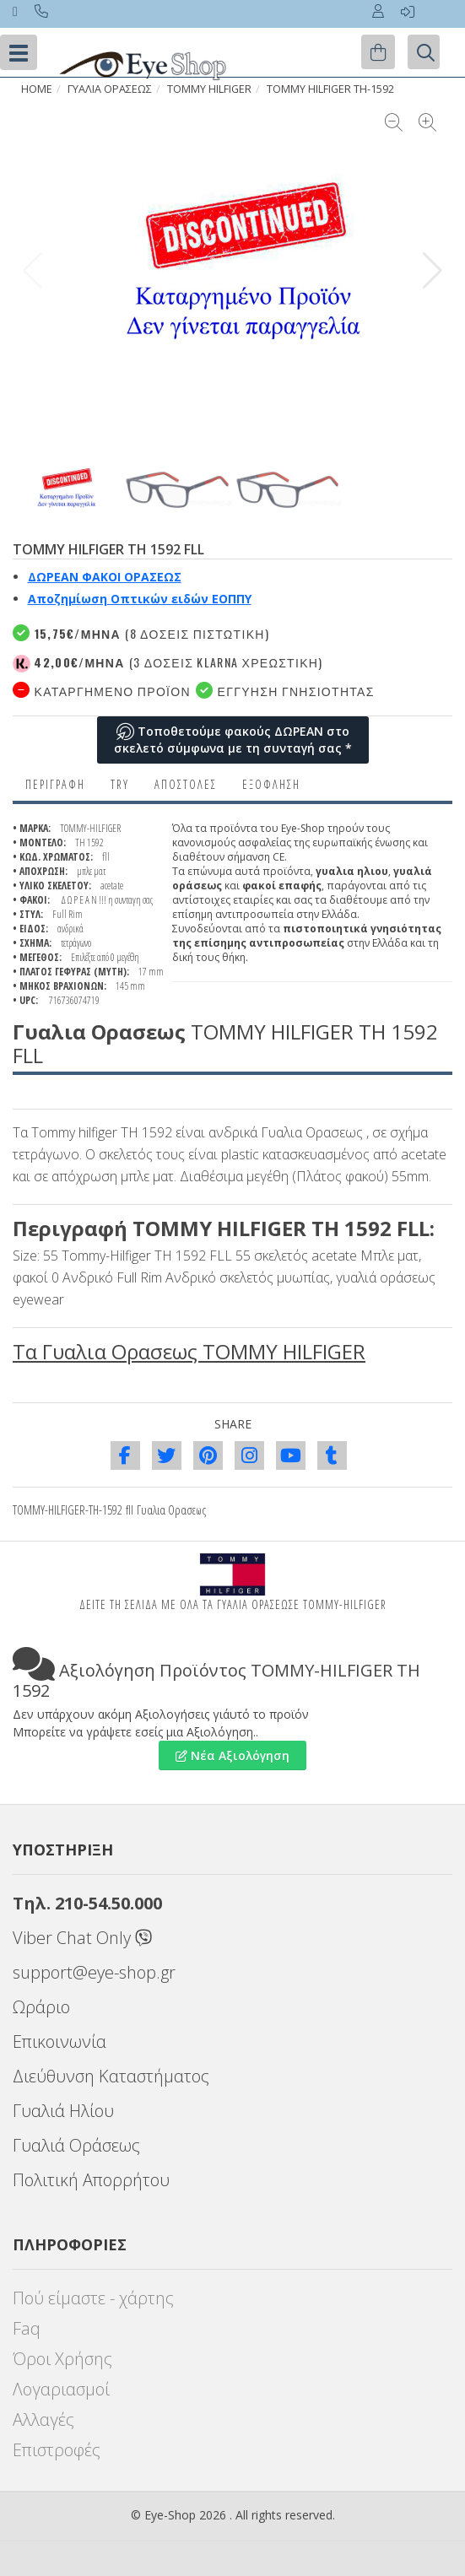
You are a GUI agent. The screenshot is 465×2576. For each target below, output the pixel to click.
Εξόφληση (271, 784)
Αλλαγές (43, 2419)
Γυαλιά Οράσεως (76, 2145)
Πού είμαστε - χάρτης (93, 2298)
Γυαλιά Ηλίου (63, 2110)
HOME (36, 89)
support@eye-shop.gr (94, 1972)
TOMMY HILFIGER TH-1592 (330, 89)
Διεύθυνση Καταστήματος (111, 2076)
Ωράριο (41, 2006)
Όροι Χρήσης (62, 2358)
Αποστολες (185, 784)
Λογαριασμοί (61, 2389)
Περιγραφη (55, 784)
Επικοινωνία (59, 2041)
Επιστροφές (56, 2449)
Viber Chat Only (82, 1937)
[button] (432, 270)
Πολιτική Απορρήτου (91, 2179)
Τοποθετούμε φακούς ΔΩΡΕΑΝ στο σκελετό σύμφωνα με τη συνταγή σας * (233, 739)
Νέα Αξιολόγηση (232, 1755)
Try (120, 784)
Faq (27, 2328)
